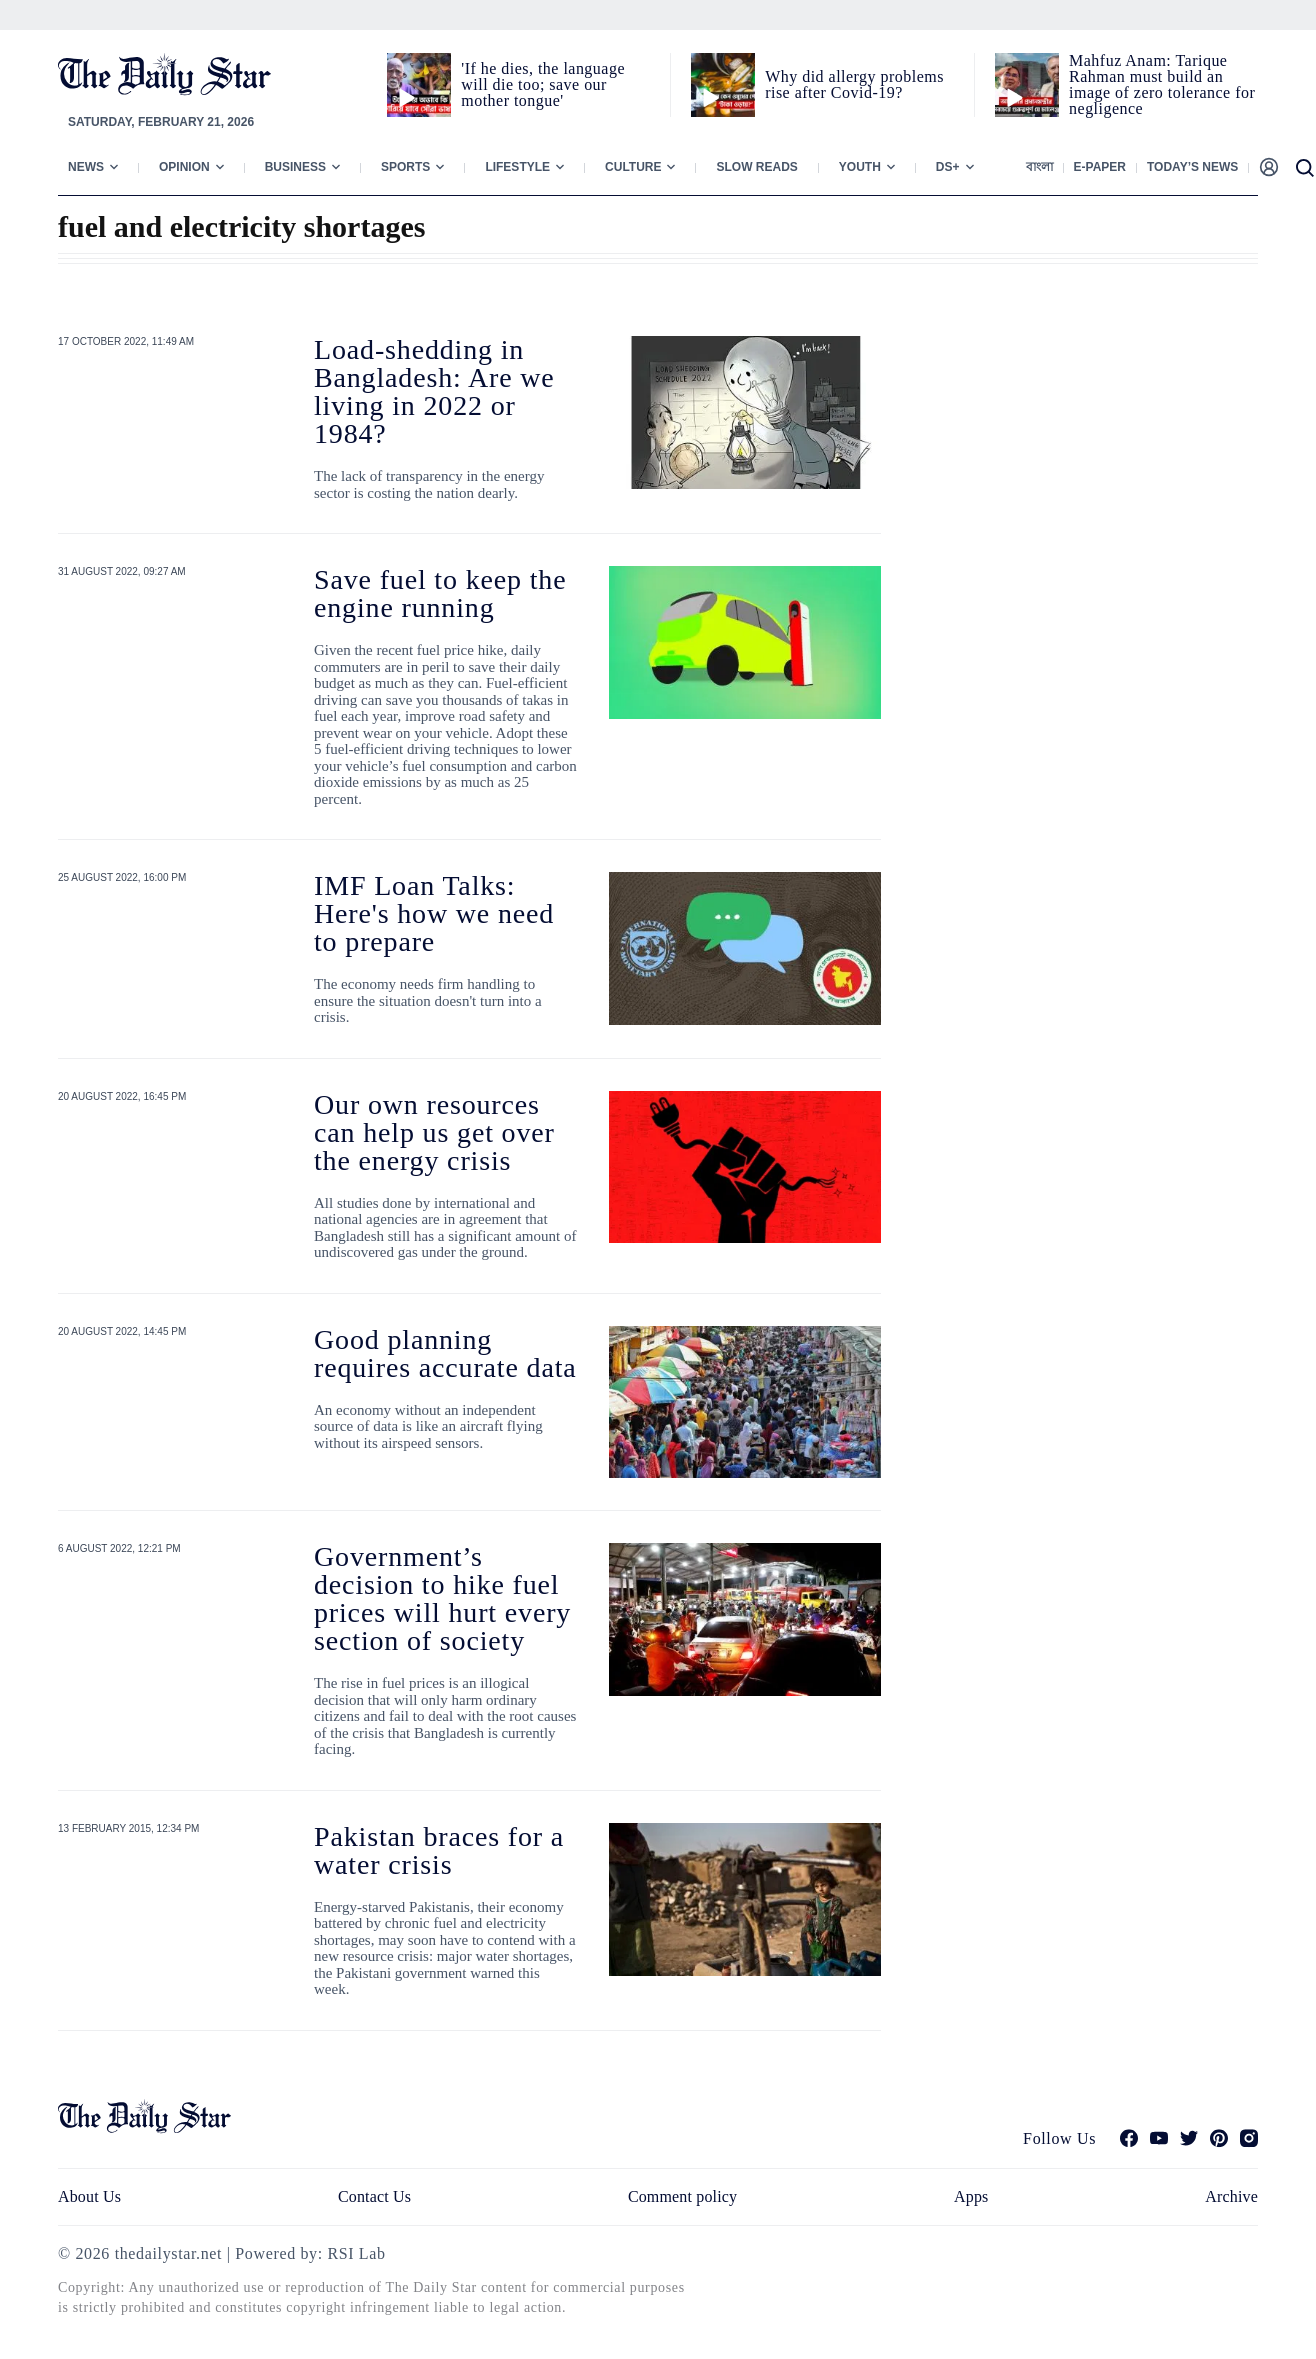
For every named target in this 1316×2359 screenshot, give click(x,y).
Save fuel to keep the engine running (440, 593)
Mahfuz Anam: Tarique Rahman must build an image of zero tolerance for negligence (1162, 84)
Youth (860, 167)
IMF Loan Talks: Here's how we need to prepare (434, 913)
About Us (89, 2196)
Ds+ (948, 167)
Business (295, 167)
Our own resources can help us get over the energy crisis (434, 1132)
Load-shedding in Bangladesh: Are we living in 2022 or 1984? (434, 391)
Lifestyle (517, 167)
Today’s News (1192, 167)
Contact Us (374, 2196)
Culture (633, 167)
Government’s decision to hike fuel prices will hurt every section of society (442, 1598)
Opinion (184, 167)
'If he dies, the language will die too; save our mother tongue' (543, 84)
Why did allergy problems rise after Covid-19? (854, 84)
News (86, 167)
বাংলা (1039, 167)
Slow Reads (756, 167)
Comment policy (682, 2196)
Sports (405, 167)
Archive (1231, 2196)
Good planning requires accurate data (445, 1353)
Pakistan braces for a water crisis (439, 1850)
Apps (971, 2196)
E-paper (1100, 167)
